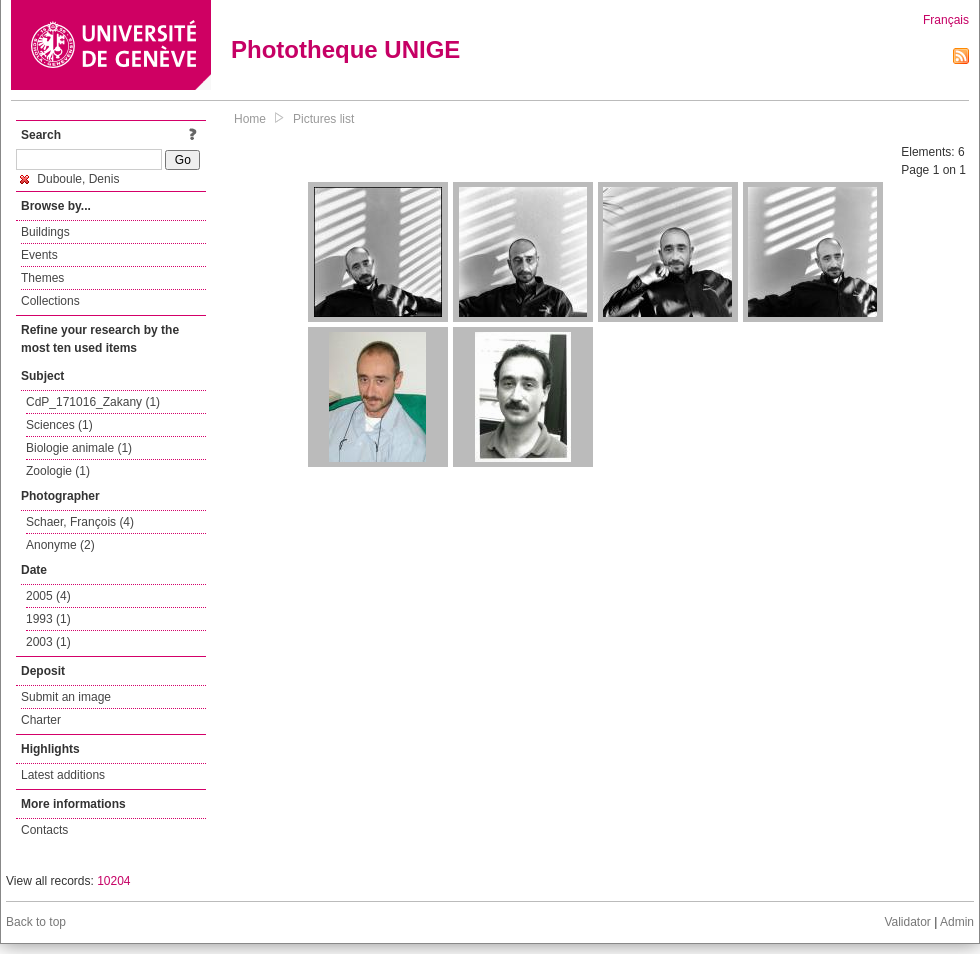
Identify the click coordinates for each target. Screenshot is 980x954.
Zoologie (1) (58, 471)
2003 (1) (48, 642)
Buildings (45, 232)
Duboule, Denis (69, 179)
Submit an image (66, 697)
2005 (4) (48, 596)
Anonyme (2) (60, 545)
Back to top (36, 922)
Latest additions (63, 775)
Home (250, 119)
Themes (42, 278)
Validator (907, 922)
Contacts (44, 830)
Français (946, 20)
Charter (41, 720)
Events (39, 255)
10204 (113, 881)
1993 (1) (48, 619)
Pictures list (323, 119)
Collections (50, 301)
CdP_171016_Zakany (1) (93, 402)
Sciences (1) (59, 425)
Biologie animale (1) (79, 448)
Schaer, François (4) (80, 522)
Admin (957, 922)
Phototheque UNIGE (345, 49)
